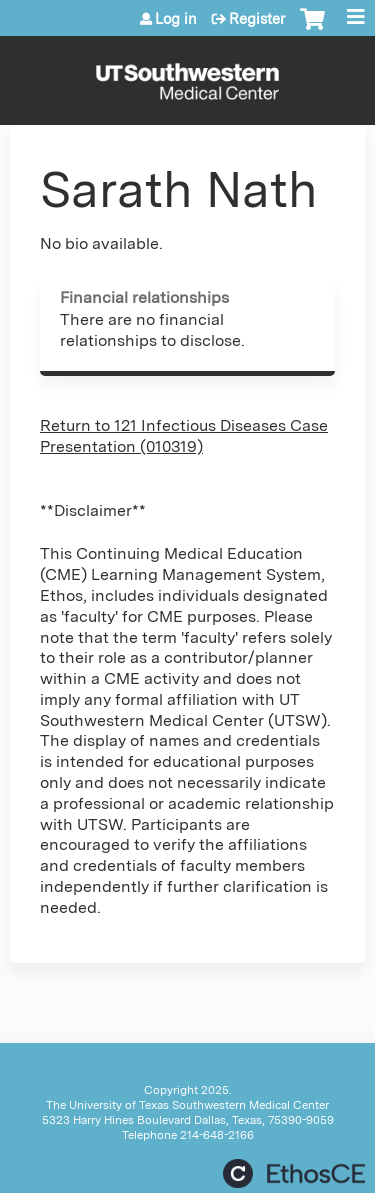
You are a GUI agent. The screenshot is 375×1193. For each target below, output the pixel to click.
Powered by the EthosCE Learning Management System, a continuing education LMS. (294, 1173)
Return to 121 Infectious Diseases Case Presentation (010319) (184, 436)
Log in (176, 19)
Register (257, 19)
